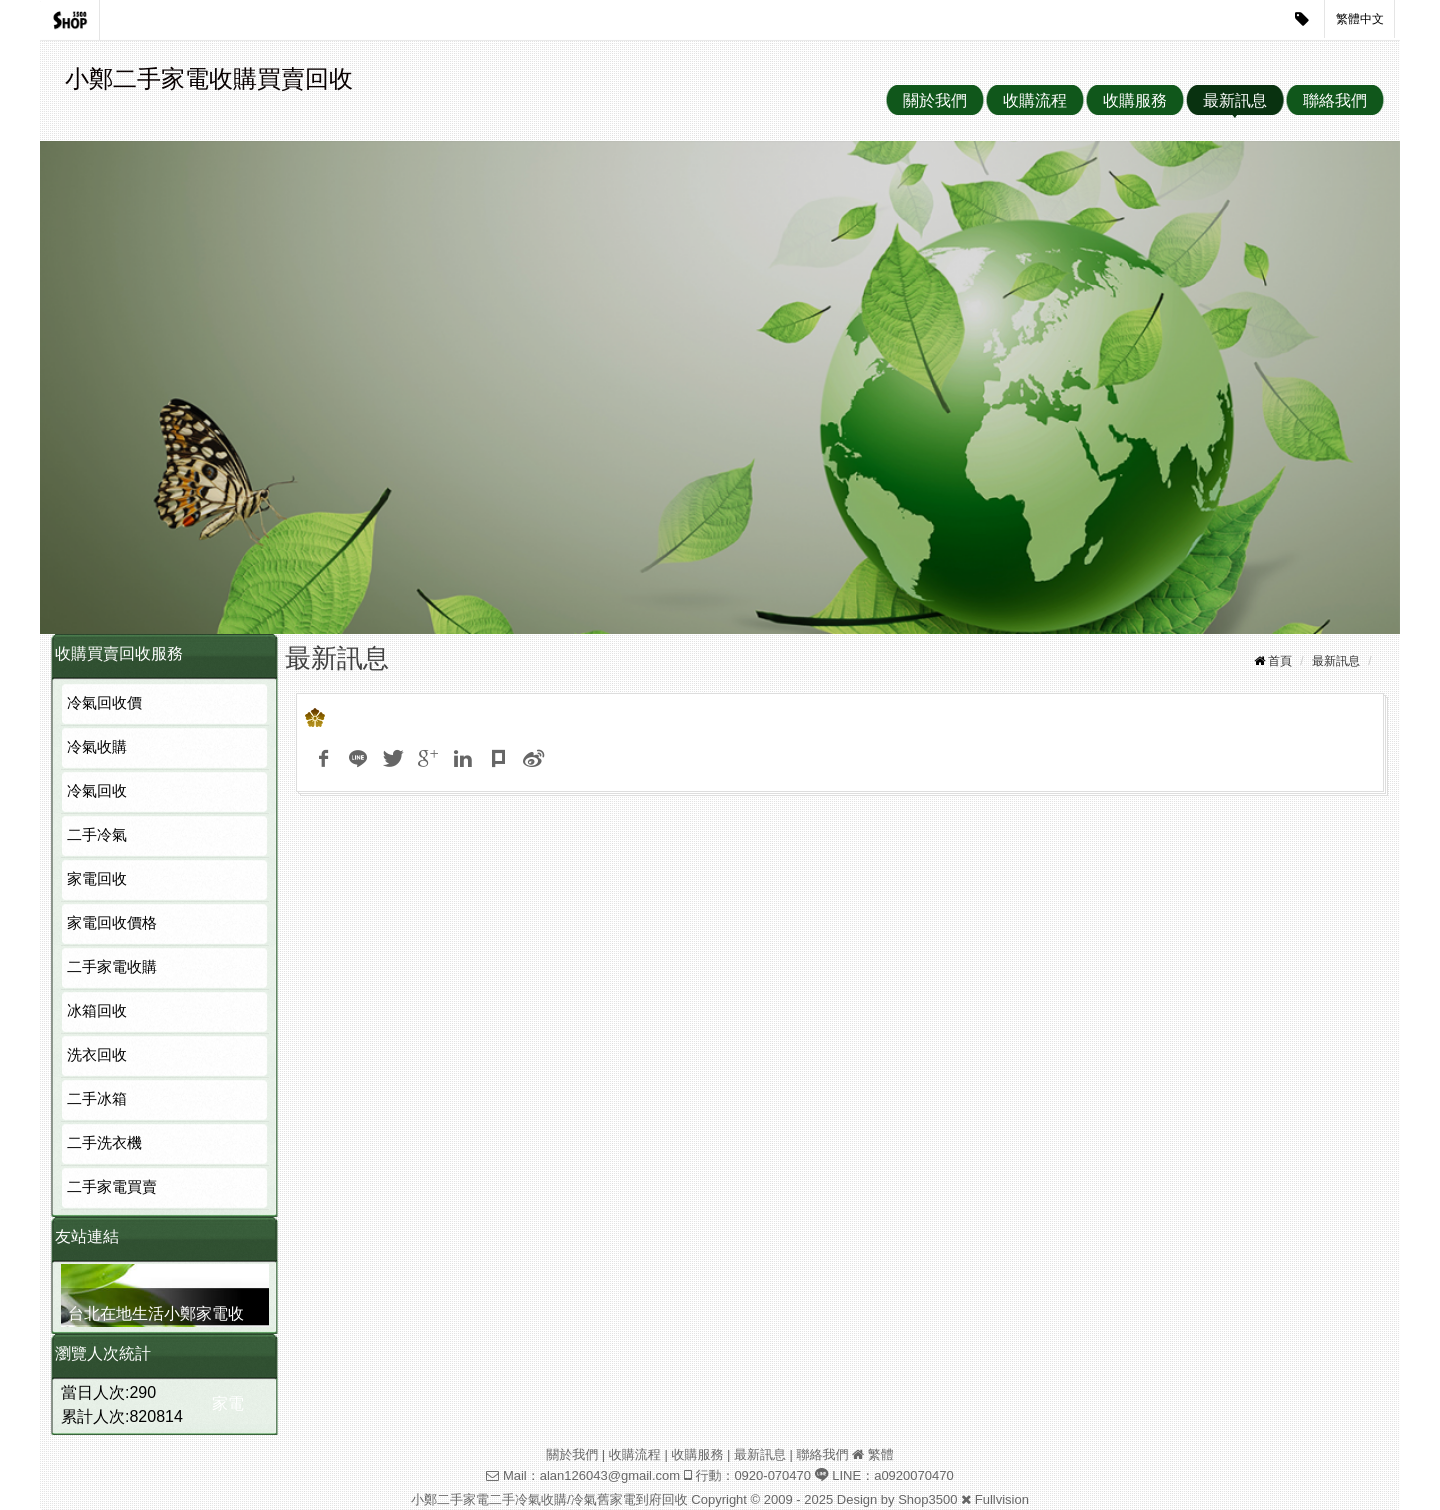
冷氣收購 (97, 746)
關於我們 (935, 100)
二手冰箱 (97, 1098)
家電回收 (97, 878)
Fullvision (1002, 1499)
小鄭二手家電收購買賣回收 (209, 78)
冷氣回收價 (104, 702)
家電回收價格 (112, 922)
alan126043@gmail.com (610, 1475)
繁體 (881, 1454)
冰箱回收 (97, 1010)
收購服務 (1135, 100)
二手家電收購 (112, 966)
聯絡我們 (1335, 100)
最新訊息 (1235, 100)
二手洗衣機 (104, 1142)
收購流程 (1035, 100)
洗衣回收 (97, 1054)
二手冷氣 (97, 834)
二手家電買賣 (112, 1186)
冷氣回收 (97, 790)
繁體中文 (1360, 19)
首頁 (1280, 661)
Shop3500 (927, 1499)
